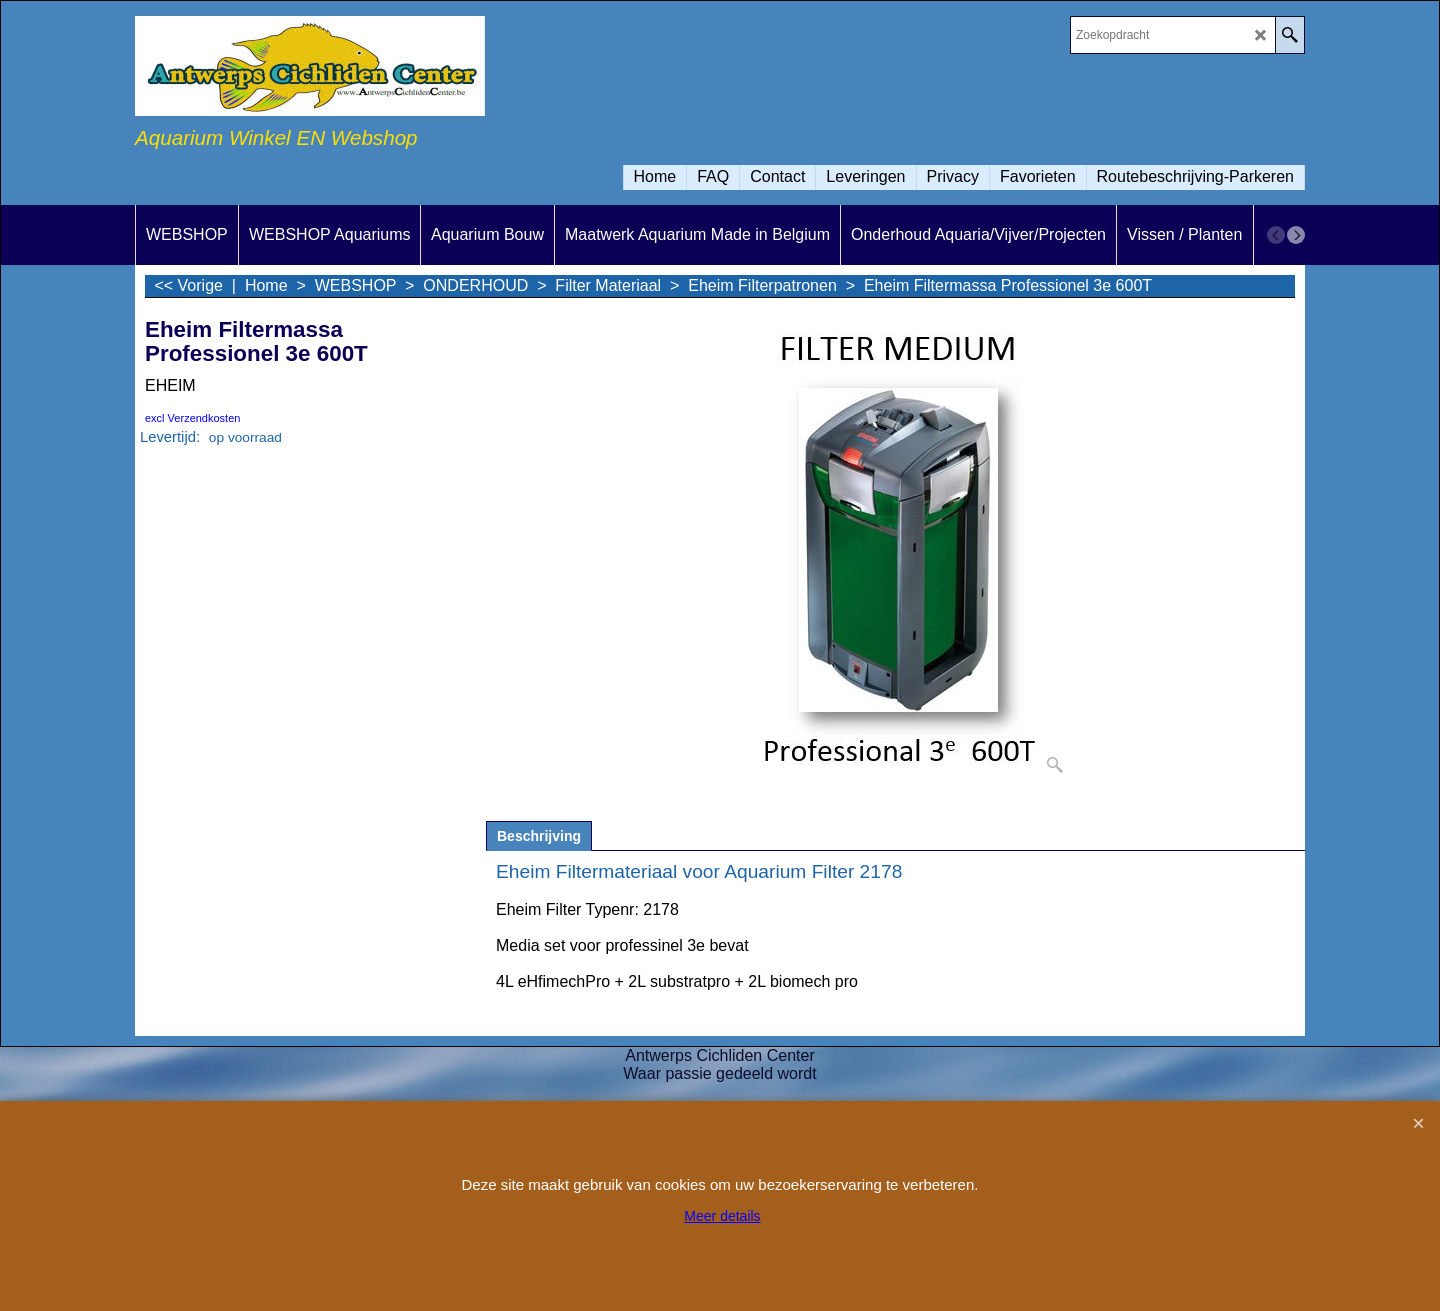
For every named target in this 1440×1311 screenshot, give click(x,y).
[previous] (1276, 235)
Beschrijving (539, 836)
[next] (1296, 235)
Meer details (722, 1216)
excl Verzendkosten (192, 418)
